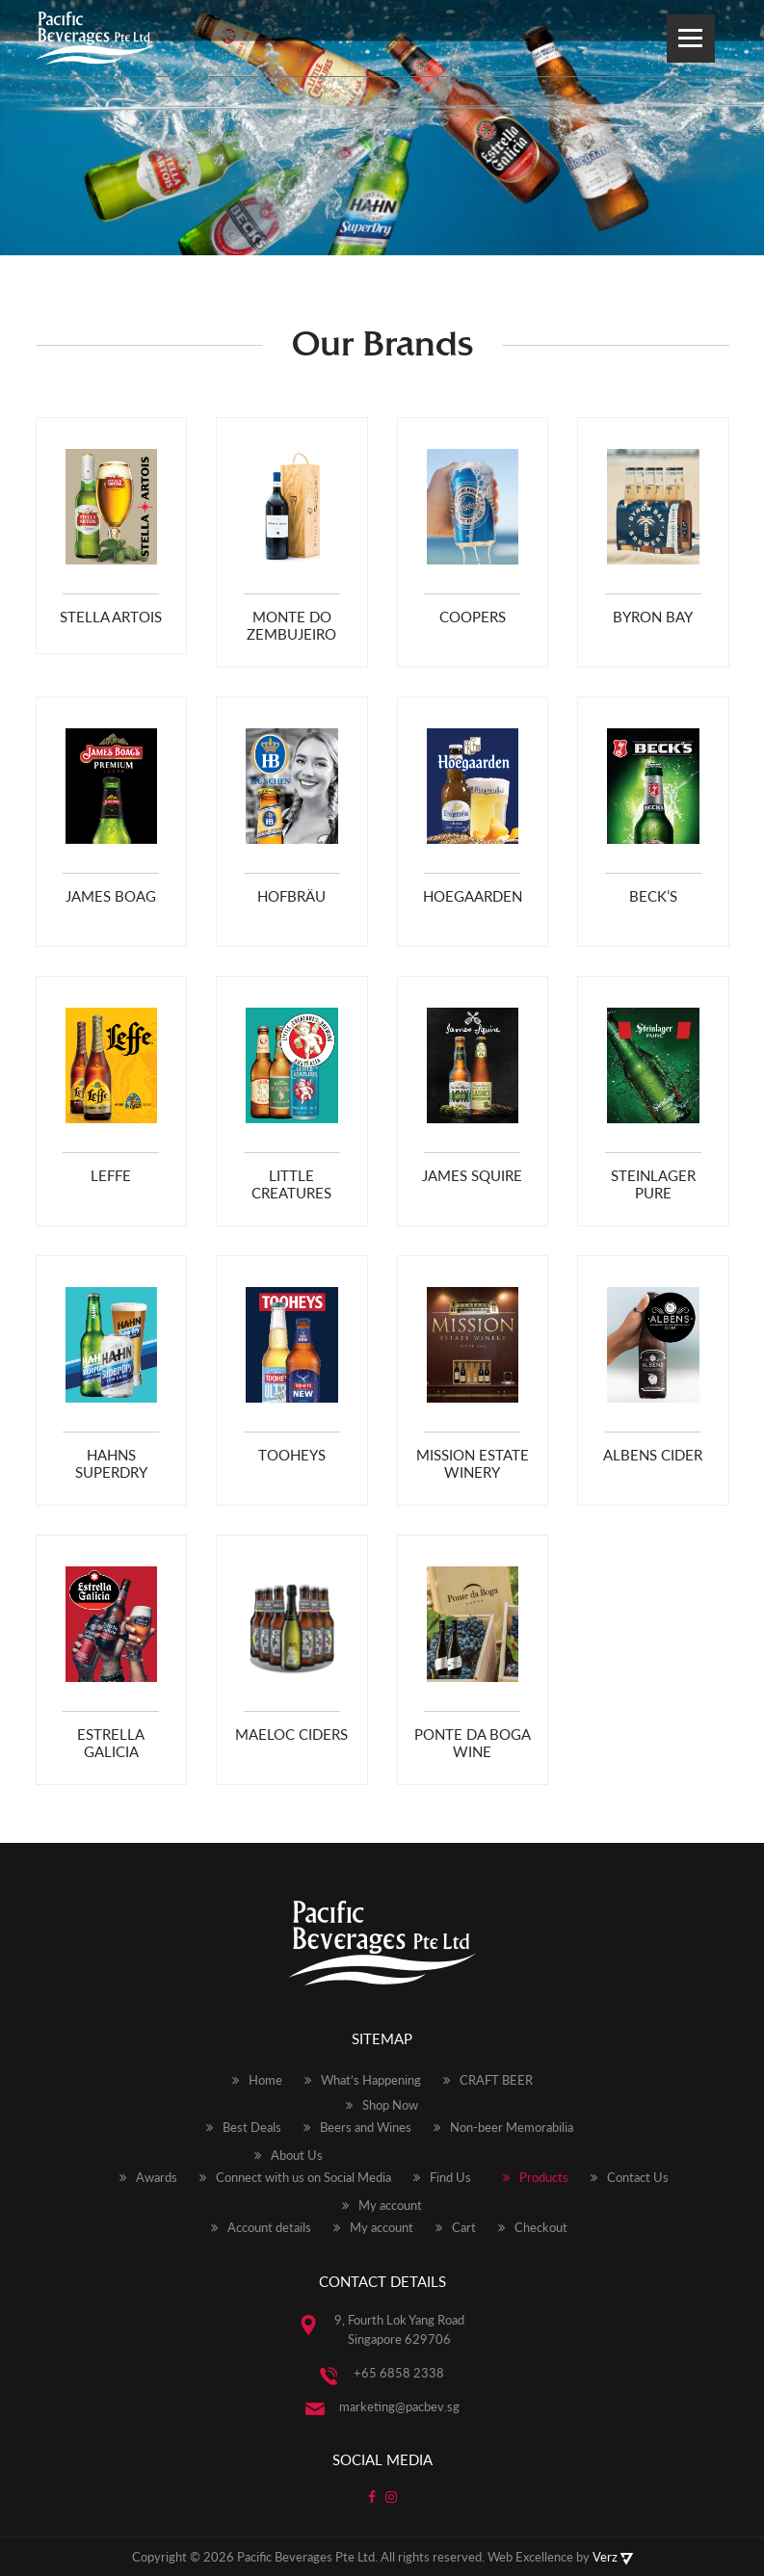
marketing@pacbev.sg (399, 2406)
